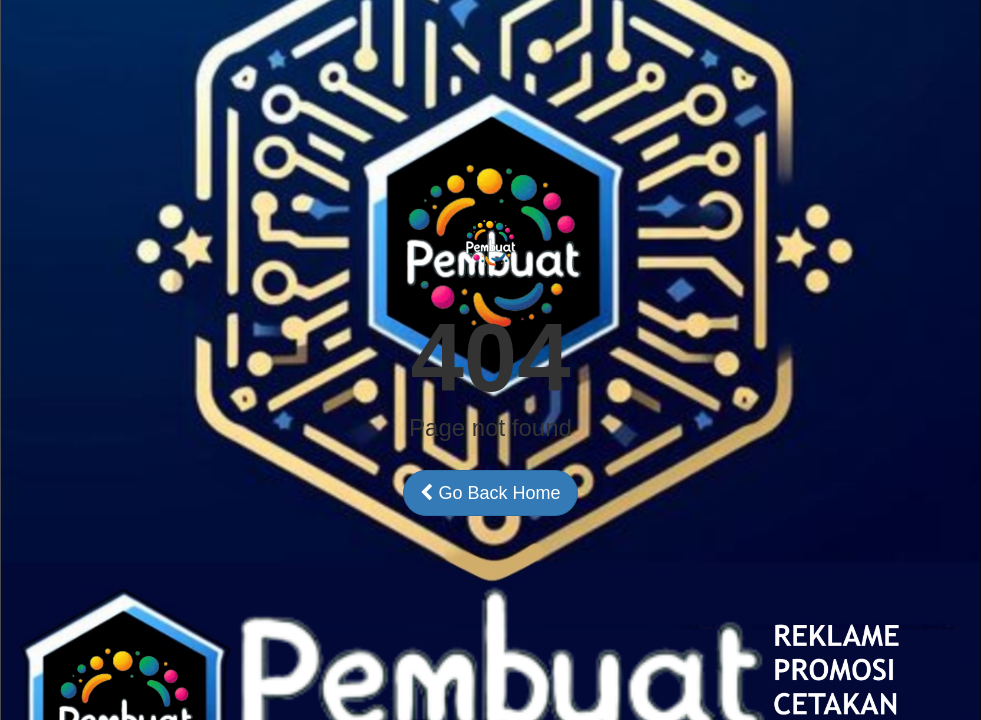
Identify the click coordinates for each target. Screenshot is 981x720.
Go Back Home (490, 493)
